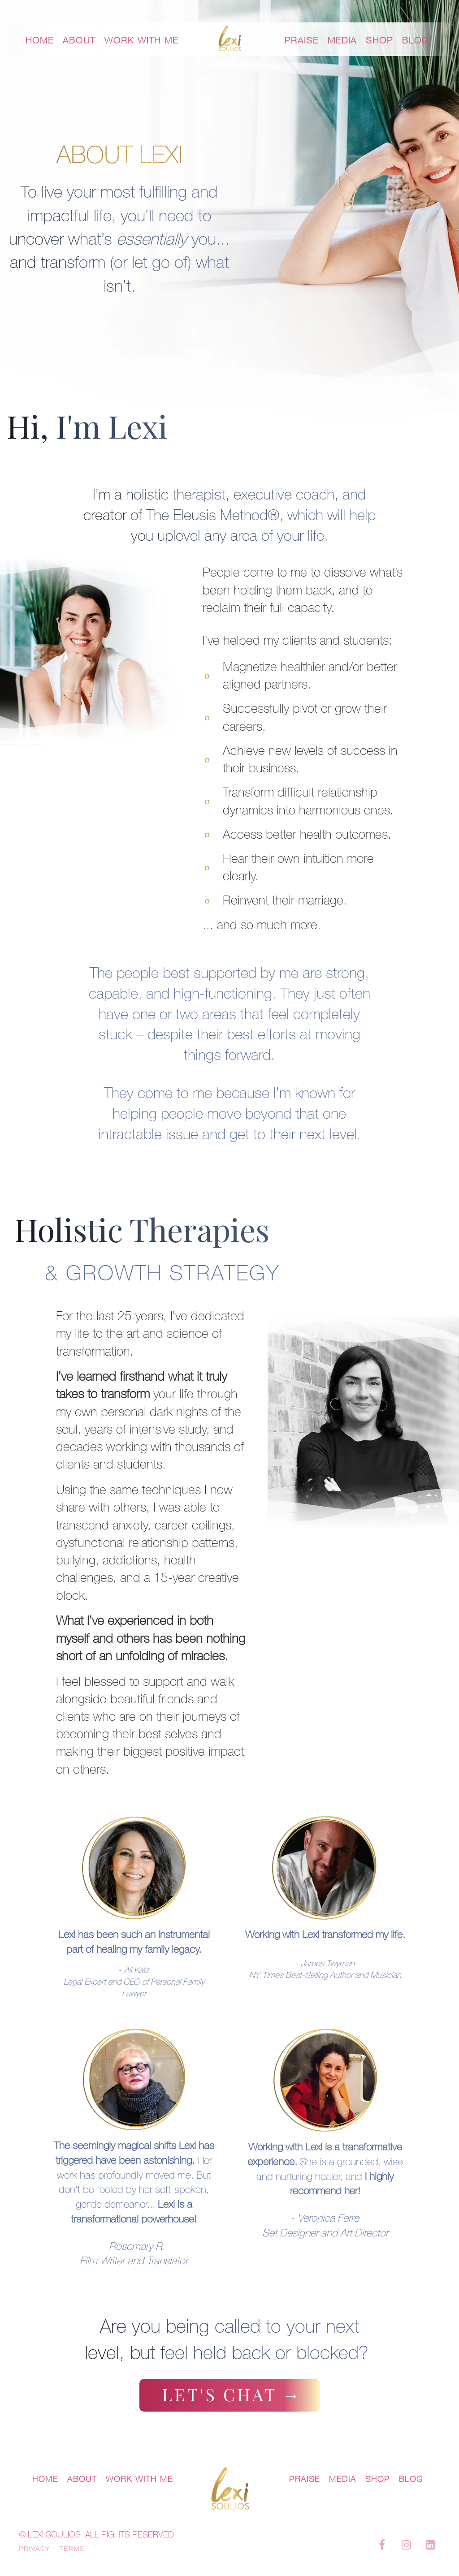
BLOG (415, 40)
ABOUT (79, 40)
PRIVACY (34, 2548)
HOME (40, 40)
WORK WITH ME (141, 40)
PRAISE (302, 40)
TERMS (71, 2548)
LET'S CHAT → (232, 2394)
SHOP (379, 40)
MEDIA (342, 40)
